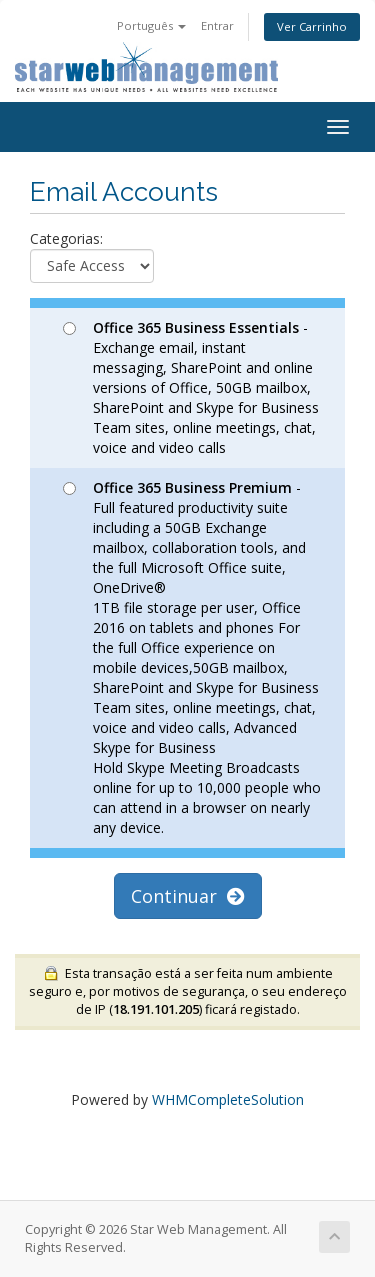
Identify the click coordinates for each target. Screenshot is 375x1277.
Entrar (217, 25)
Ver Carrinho (312, 26)
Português (151, 25)
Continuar (188, 896)
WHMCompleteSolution (228, 1099)
